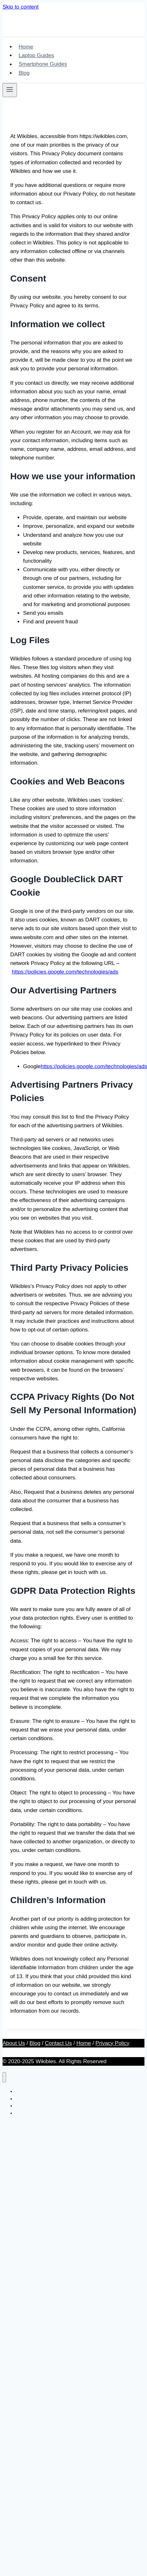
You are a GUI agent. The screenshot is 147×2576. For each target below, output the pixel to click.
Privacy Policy (112, 2043)
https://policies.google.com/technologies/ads (65, 972)
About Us (14, 2043)
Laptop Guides (36, 55)
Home (26, 47)
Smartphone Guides (43, 64)
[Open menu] (10, 90)
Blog (24, 73)
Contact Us (58, 2043)
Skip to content (20, 7)
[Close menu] (4, 2077)
